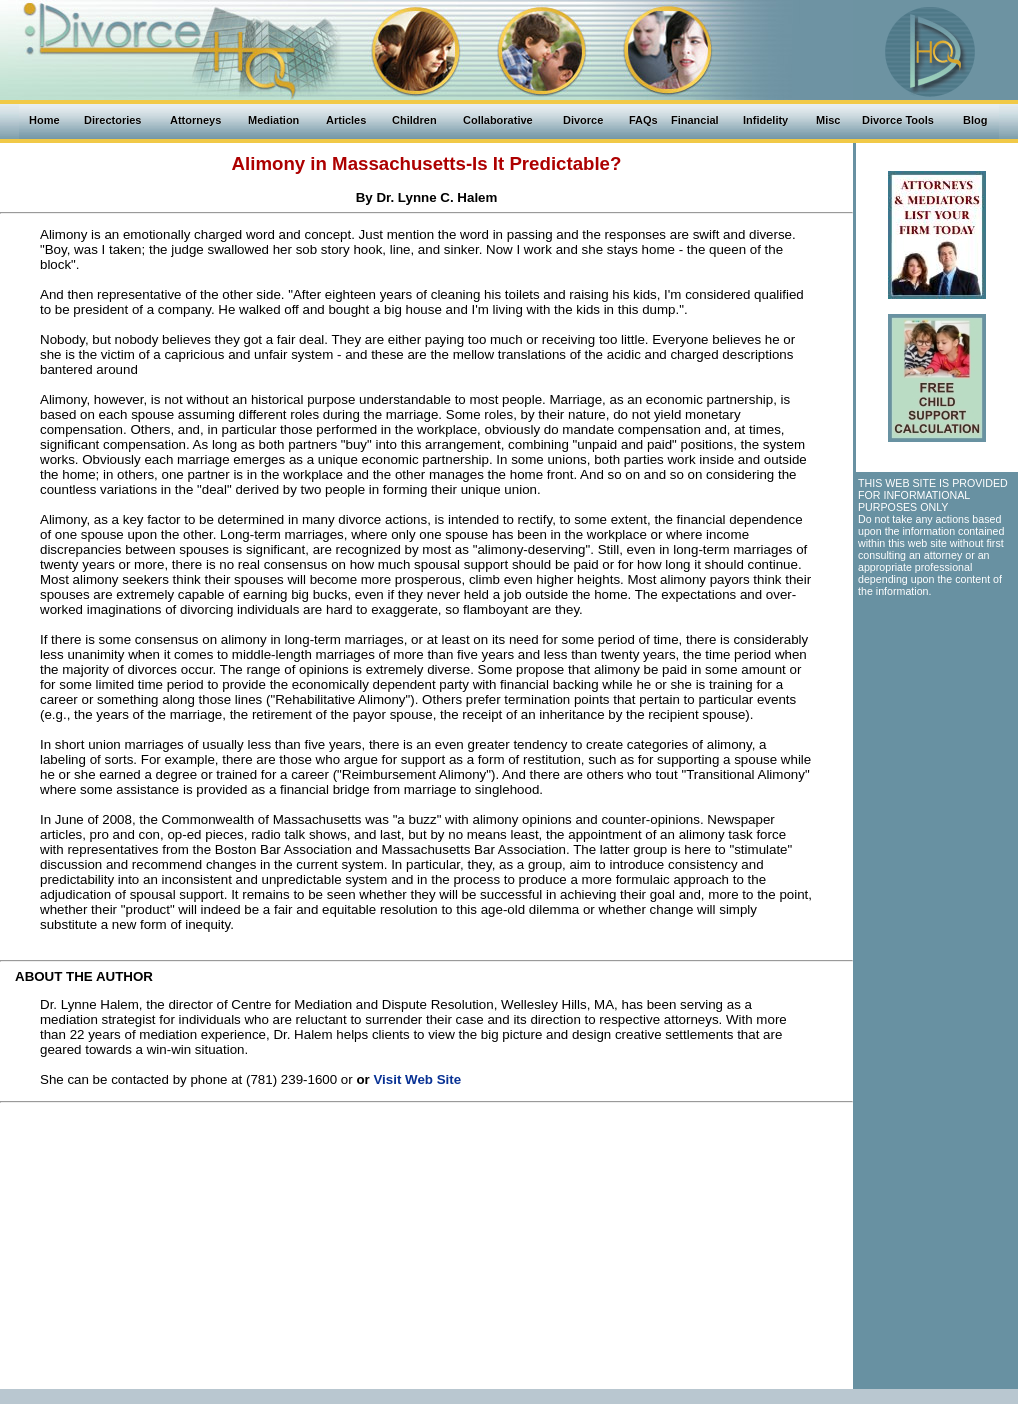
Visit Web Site (417, 1079)
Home (44, 120)
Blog (975, 120)
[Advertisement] (426, 1249)
